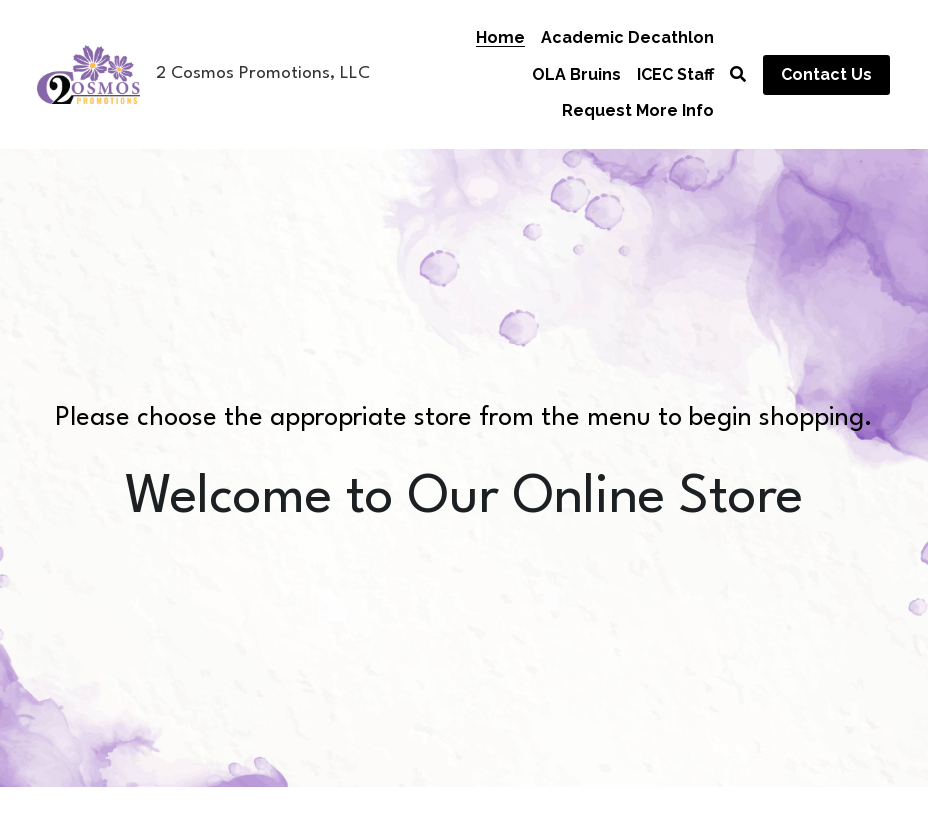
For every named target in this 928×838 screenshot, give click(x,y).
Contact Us (826, 74)
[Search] (738, 74)
